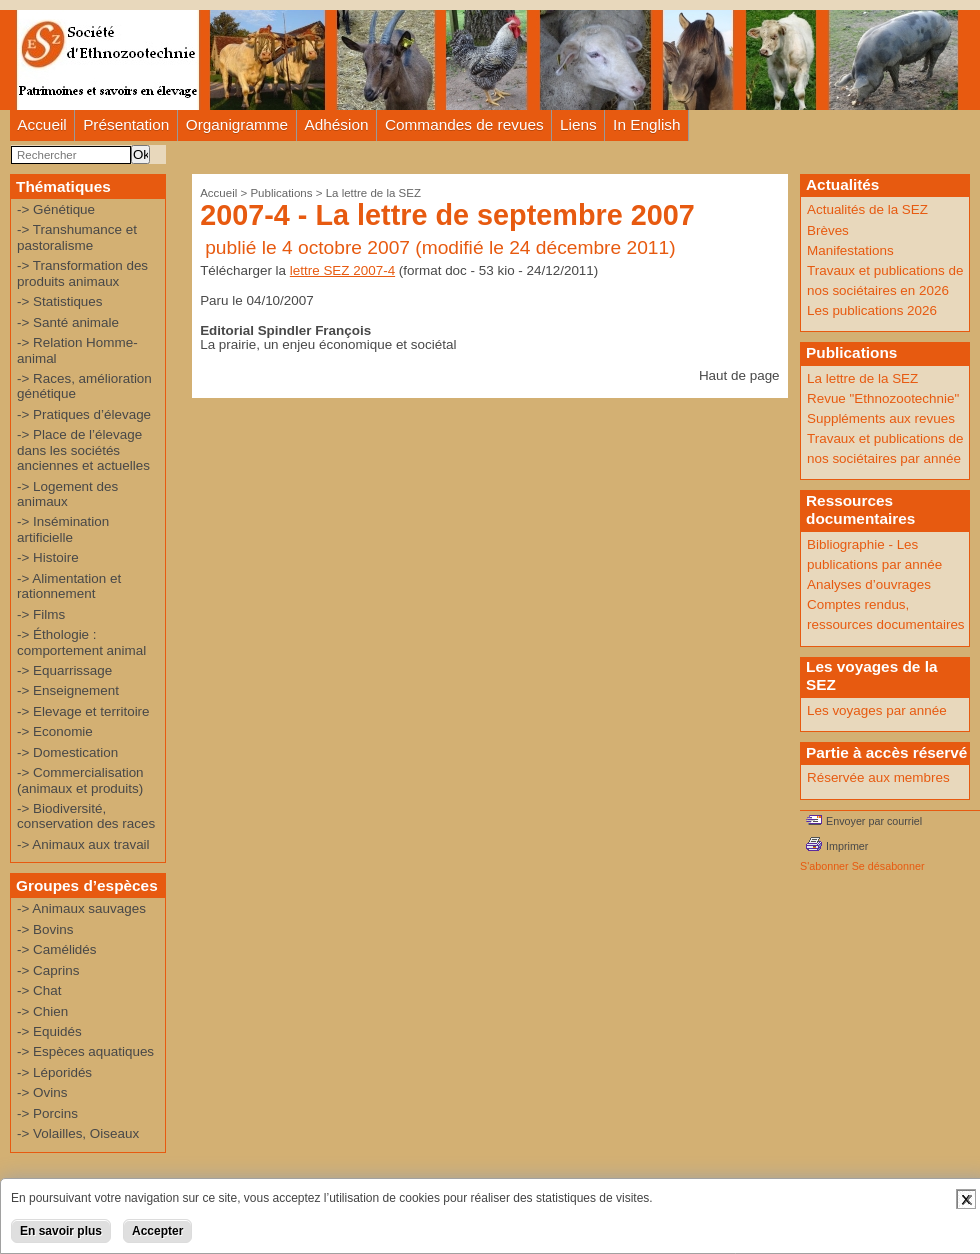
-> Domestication (67, 752)
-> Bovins (45, 929)
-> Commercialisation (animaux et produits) (80, 780)
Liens (578, 124)
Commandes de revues (464, 124)
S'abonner (824, 866)
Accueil (42, 124)
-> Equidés (49, 1031)
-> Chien (42, 1011)
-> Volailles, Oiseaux (78, 1133)
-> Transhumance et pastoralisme (77, 237)
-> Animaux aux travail (83, 844)
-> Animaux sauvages (81, 908)
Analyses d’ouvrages (869, 584)
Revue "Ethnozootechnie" (883, 398)
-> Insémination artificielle (63, 529)
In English (646, 124)
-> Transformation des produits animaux (82, 273)
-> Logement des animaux (67, 494)
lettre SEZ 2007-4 (342, 270)
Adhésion (337, 124)
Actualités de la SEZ (867, 209)
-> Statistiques (60, 301)
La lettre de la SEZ (373, 193)
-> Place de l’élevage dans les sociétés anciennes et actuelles (83, 450)
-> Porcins (47, 1113)
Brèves (828, 230)
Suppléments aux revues (881, 418)
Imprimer (847, 846)
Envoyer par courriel (874, 821)
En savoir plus (61, 1231)
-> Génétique (56, 209)
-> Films (41, 614)
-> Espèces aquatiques (85, 1051)
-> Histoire (48, 557)
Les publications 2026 (872, 310)
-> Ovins (42, 1092)
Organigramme (237, 124)
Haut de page (739, 375)
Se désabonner (888, 866)
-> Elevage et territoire (83, 711)
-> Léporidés (54, 1072)
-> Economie (55, 731)
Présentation (126, 124)
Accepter (157, 1231)
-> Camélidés (57, 949)
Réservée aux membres (878, 777)
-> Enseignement (68, 690)
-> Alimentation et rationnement (69, 586)
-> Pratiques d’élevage (84, 414)
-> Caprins (48, 970)
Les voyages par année (877, 710)
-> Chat (39, 990)
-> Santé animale (68, 322)
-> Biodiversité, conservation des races (86, 816)
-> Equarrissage (64, 670)
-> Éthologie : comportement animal (81, 642)
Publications (281, 193)
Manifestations (850, 250)
